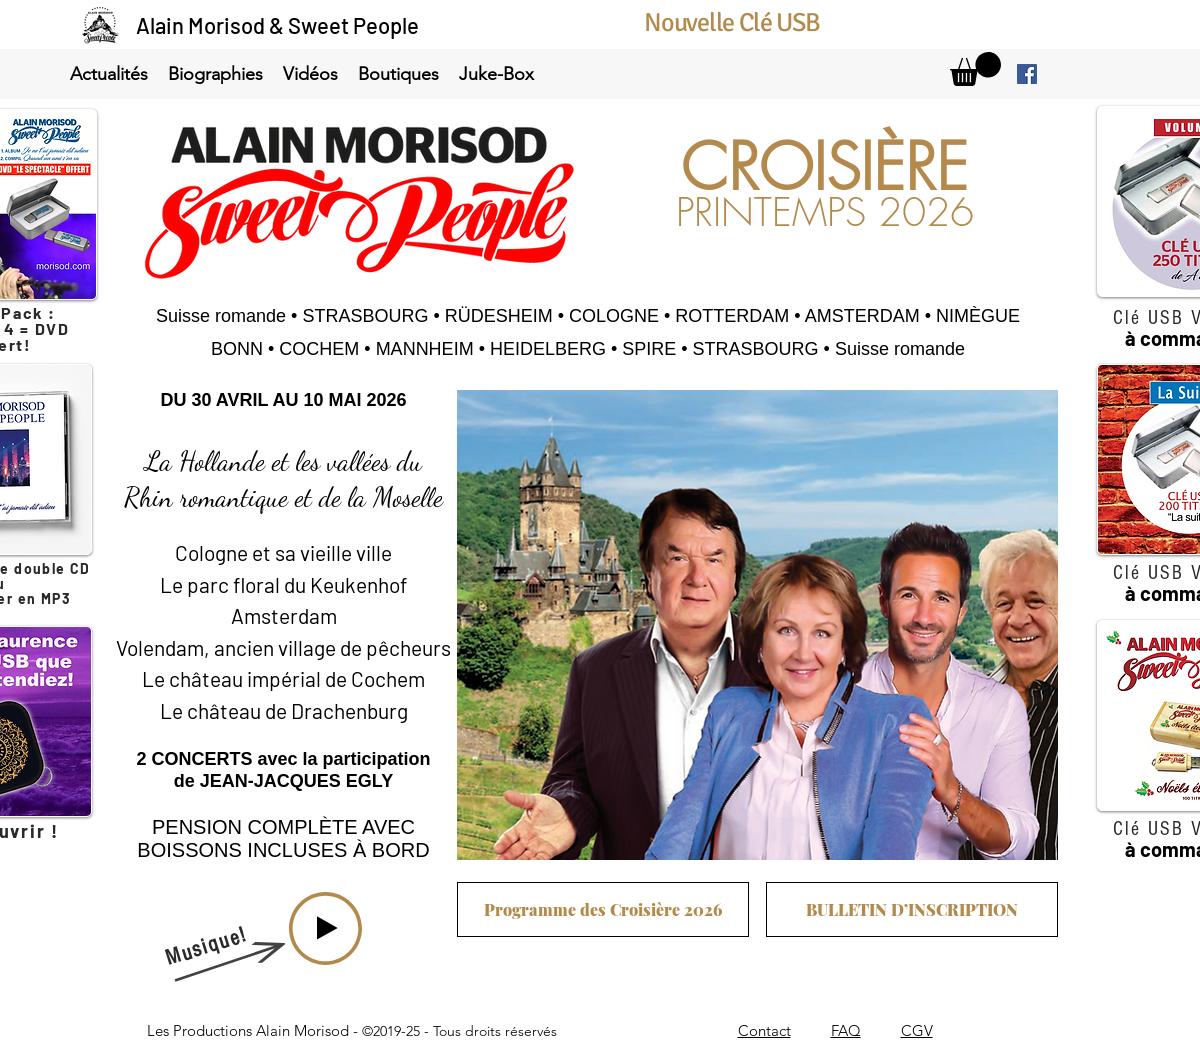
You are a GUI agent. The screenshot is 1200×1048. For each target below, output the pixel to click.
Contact (764, 1030)
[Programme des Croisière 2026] (603, 909)
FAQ (846, 1030)
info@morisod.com (728, 999)
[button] (109, 74)
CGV (917, 1030)
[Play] (325, 928)
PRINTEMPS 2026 (825, 212)
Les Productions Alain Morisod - (352, 1030)
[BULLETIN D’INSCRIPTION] (912, 909)
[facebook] (1027, 74)
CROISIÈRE (824, 167)
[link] (975, 69)
